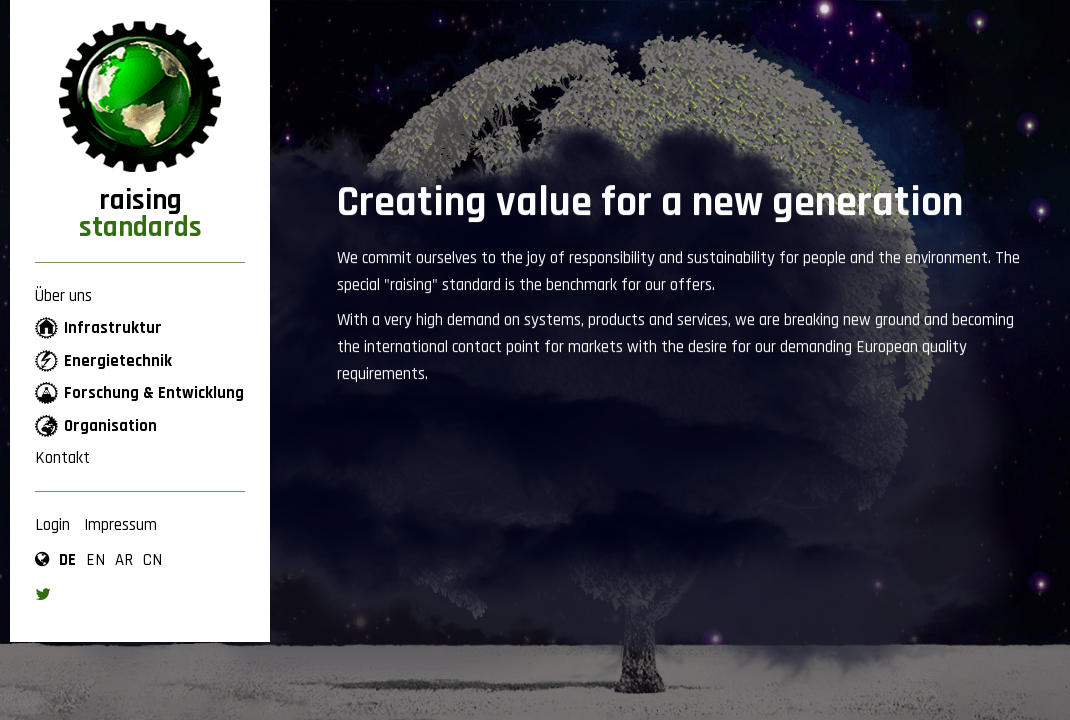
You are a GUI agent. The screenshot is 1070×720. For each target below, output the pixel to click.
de (67, 560)
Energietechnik (118, 361)
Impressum (120, 525)
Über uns (63, 296)
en (95, 560)
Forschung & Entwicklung (154, 393)
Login (52, 525)
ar (124, 560)
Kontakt (62, 458)
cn (152, 560)
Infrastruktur (113, 328)
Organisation (110, 426)
